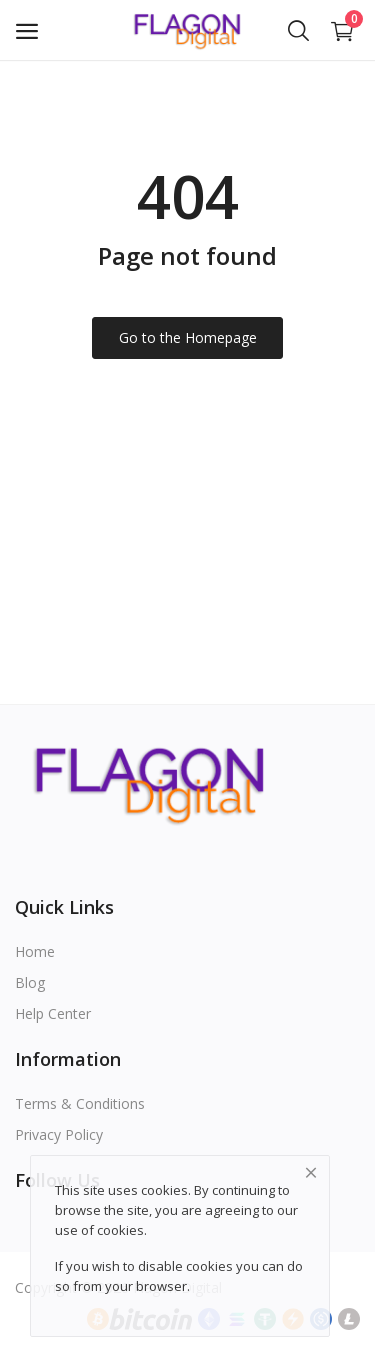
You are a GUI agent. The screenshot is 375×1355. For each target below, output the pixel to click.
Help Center (53, 1013)
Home (35, 951)
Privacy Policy (59, 1134)
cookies (120, 1230)
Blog (30, 982)
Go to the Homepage (188, 337)
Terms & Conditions (80, 1103)
